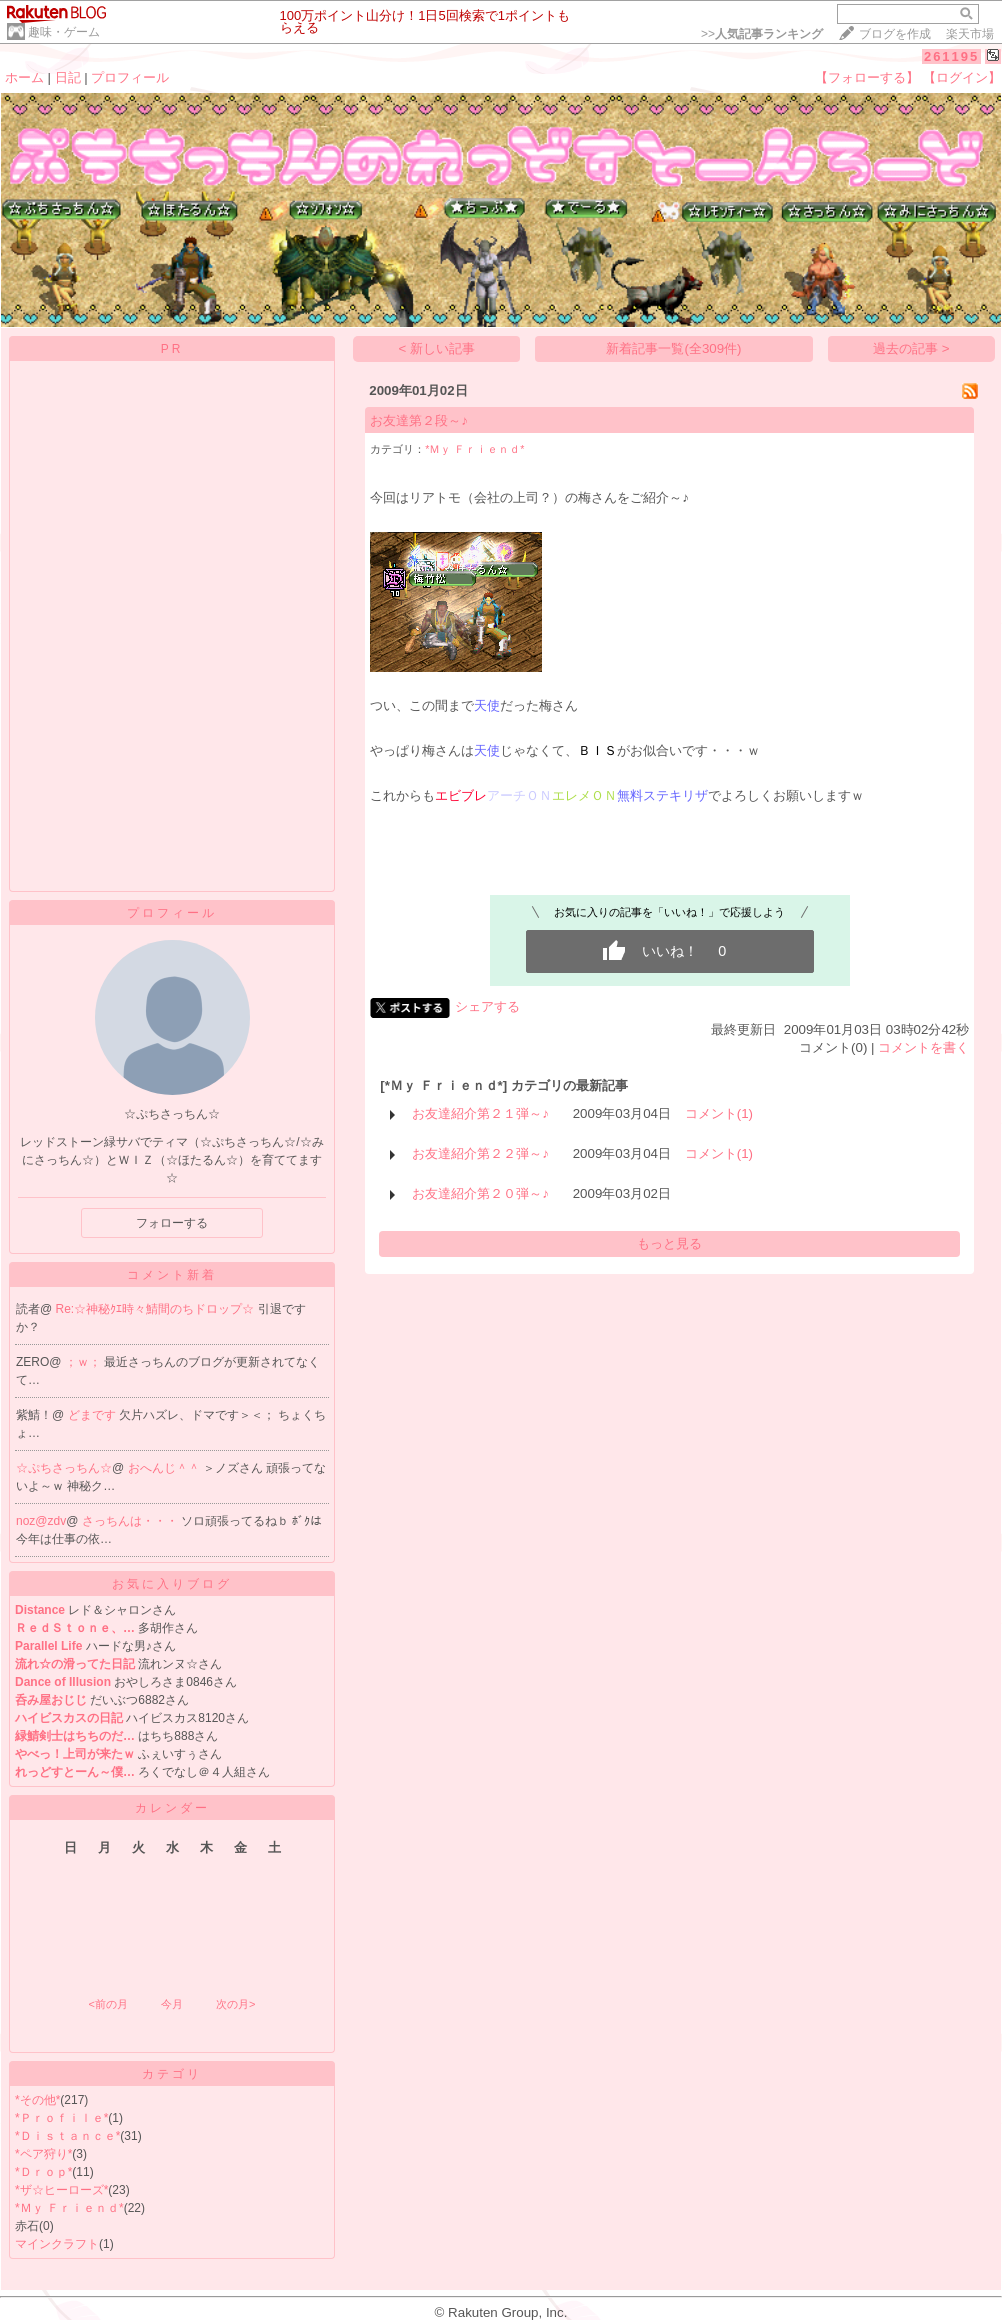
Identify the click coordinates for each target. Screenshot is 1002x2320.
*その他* (37, 2100)
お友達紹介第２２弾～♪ (480, 1153)
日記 (68, 77)
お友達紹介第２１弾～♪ (480, 1113)
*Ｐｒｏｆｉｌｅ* (61, 2118)
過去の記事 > (911, 348)
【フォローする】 (867, 77)
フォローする (172, 1223)
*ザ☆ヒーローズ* (61, 2190)
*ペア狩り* (43, 2154)
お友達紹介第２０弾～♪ (480, 1193)
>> (762, 34)
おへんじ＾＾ (165, 1468)
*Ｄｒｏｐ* (43, 2172)
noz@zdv (41, 1521)
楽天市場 (970, 34)
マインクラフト (57, 2244)
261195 (951, 56)
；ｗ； (84, 1362)
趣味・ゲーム (64, 32)
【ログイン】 (962, 77)
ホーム (24, 77)
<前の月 (107, 2004)
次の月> (235, 2004)
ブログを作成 (895, 34)
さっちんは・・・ (131, 1521)
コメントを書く (923, 1047)
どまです (93, 1415)
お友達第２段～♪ (419, 420)
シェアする (487, 1006)
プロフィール (130, 77)
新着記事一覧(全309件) (673, 348)
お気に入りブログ (172, 1584)
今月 (172, 2004)
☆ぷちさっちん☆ (64, 1468)
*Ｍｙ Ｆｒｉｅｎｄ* (69, 2208)
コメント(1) (719, 1113)
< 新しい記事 (437, 348)
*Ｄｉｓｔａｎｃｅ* (67, 2136)
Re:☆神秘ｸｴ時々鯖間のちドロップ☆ (157, 1309)
